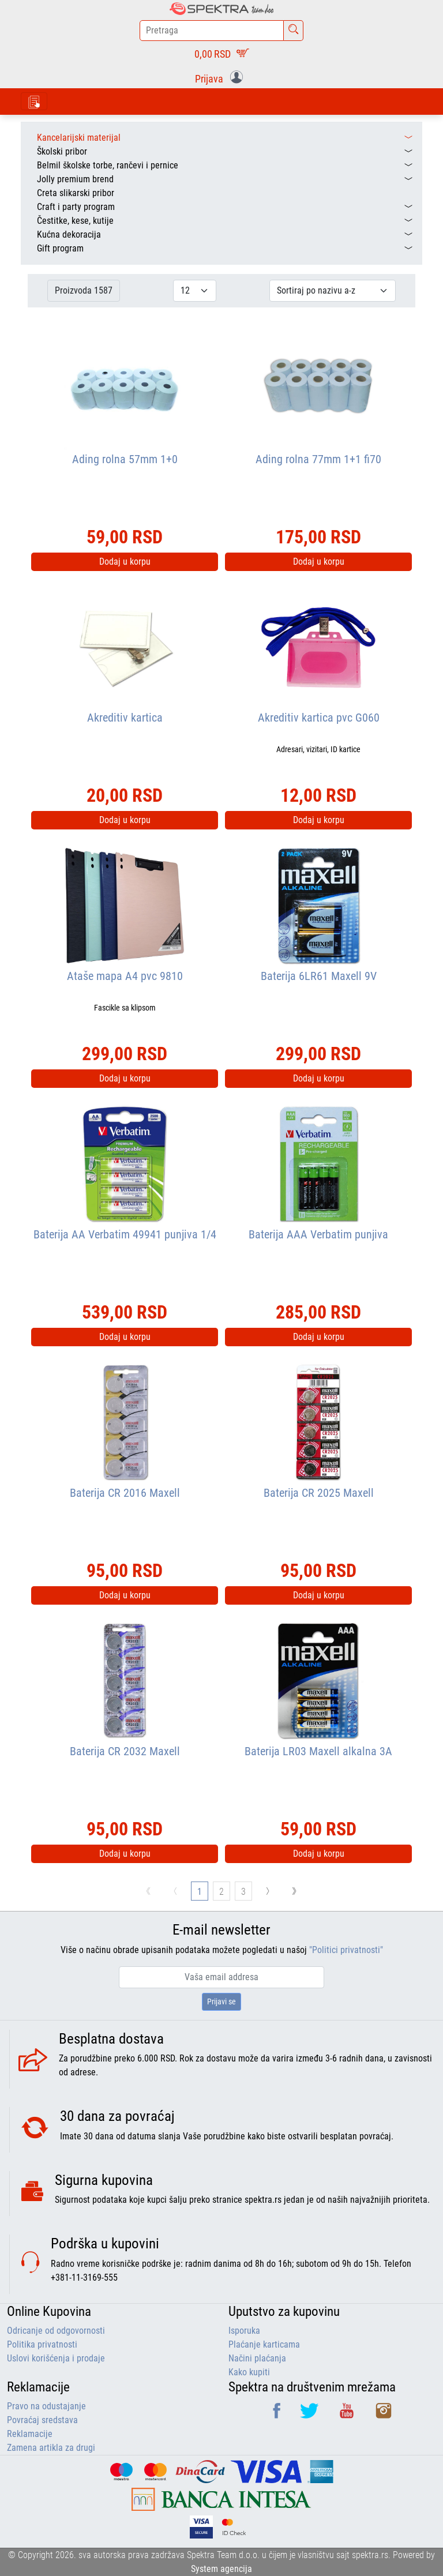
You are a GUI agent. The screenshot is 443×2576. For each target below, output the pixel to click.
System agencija (221, 2568)
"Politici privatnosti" (346, 1949)
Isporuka (244, 2330)
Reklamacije (29, 2433)
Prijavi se (221, 2001)
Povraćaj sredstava (42, 2419)
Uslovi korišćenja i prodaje (56, 2358)
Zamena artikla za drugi (51, 2447)
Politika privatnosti (42, 2344)
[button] (221, 77)
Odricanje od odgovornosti (56, 2330)
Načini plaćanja (257, 2358)
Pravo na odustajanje (46, 2406)
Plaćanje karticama (264, 2344)
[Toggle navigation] (34, 101)
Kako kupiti (249, 2372)
